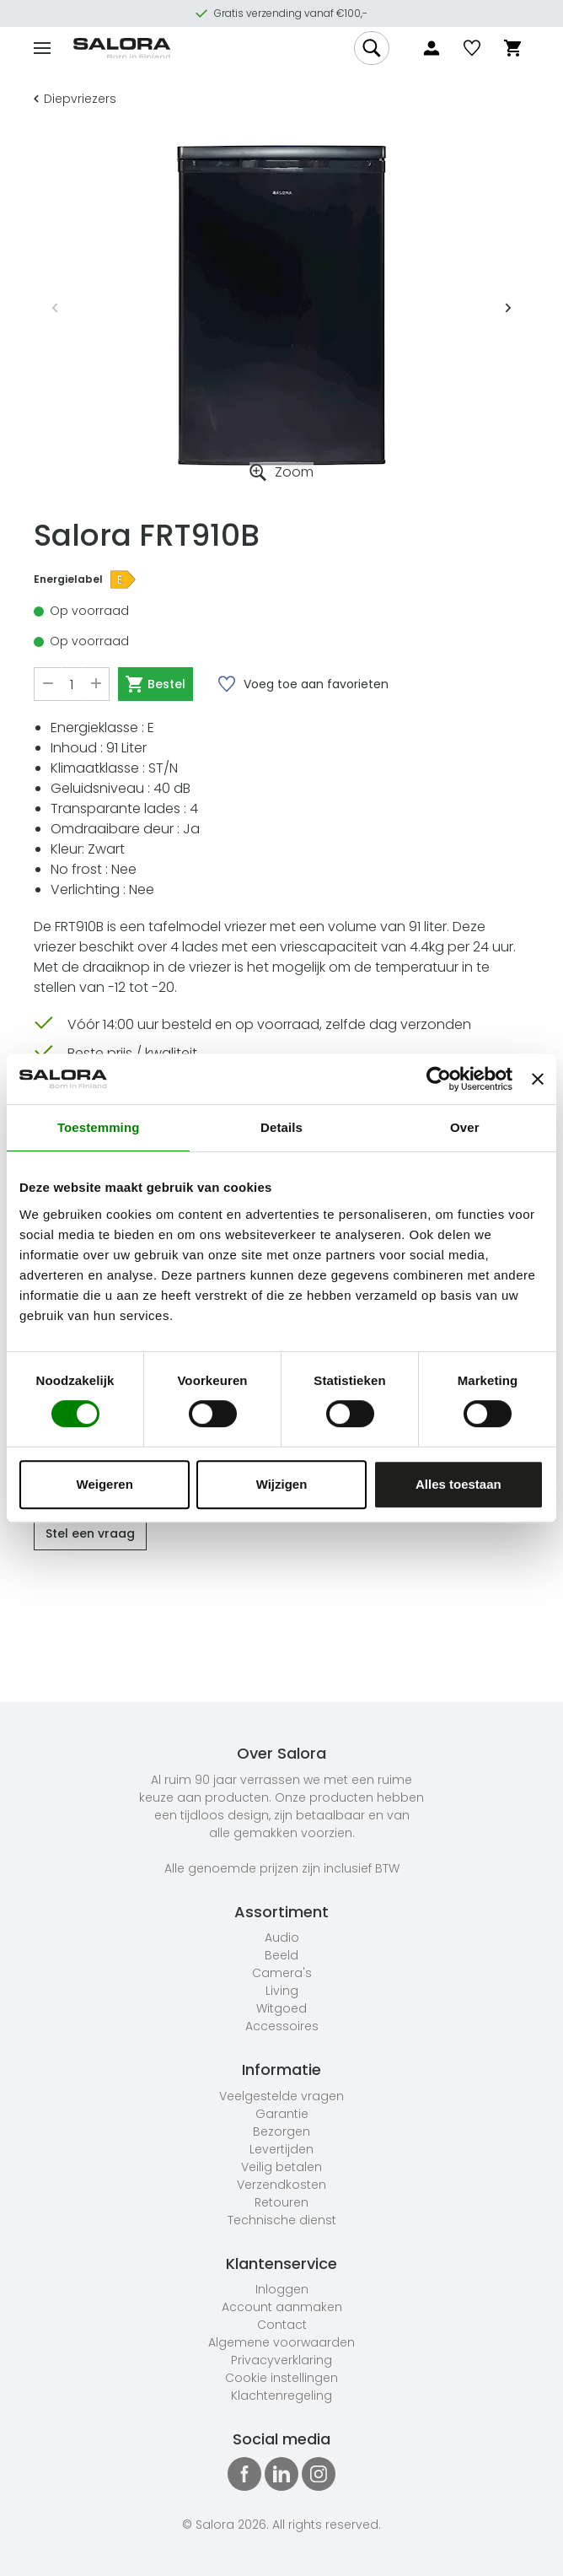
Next (508, 305)
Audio (282, 1937)
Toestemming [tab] (98, 1127)
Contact (282, 2324)
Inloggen (281, 2289)
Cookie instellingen (281, 2377)
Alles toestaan (458, 1484)
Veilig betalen (281, 2166)
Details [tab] (281, 1127)
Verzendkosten (281, 2184)
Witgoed (281, 2008)
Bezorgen (281, 2131)
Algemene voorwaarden (281, 2342)
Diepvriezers (75, 98)
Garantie (281, 2113)
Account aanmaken (282, 2306)
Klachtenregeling (281, 2395)
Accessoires (282, 2026)
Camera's (282, 1972)
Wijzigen (282, 1484)
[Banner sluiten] (538, 1079)
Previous (55, 305)
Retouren (281, 2202)
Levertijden (281, 2149)
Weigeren (105, 1484)
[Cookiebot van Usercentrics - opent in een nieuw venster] (438, 1078)
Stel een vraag (90, 1533)
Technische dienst (282, 2220)
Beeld (281, 1955)
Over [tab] (465, 1127)
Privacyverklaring (281, 2360)
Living (281, 1990)
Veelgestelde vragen (281, 2096)
